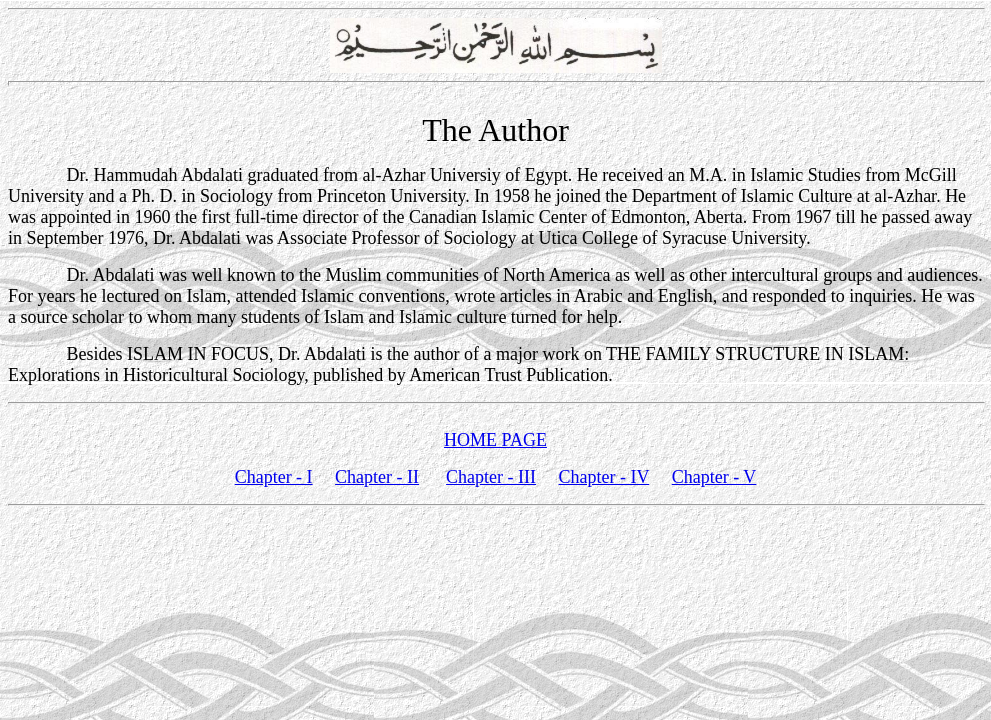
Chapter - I (274, 477)
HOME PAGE (495, 440)
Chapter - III (491, 477)
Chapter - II (377, 477)
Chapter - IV (604, 477)
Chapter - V (714, 477)
